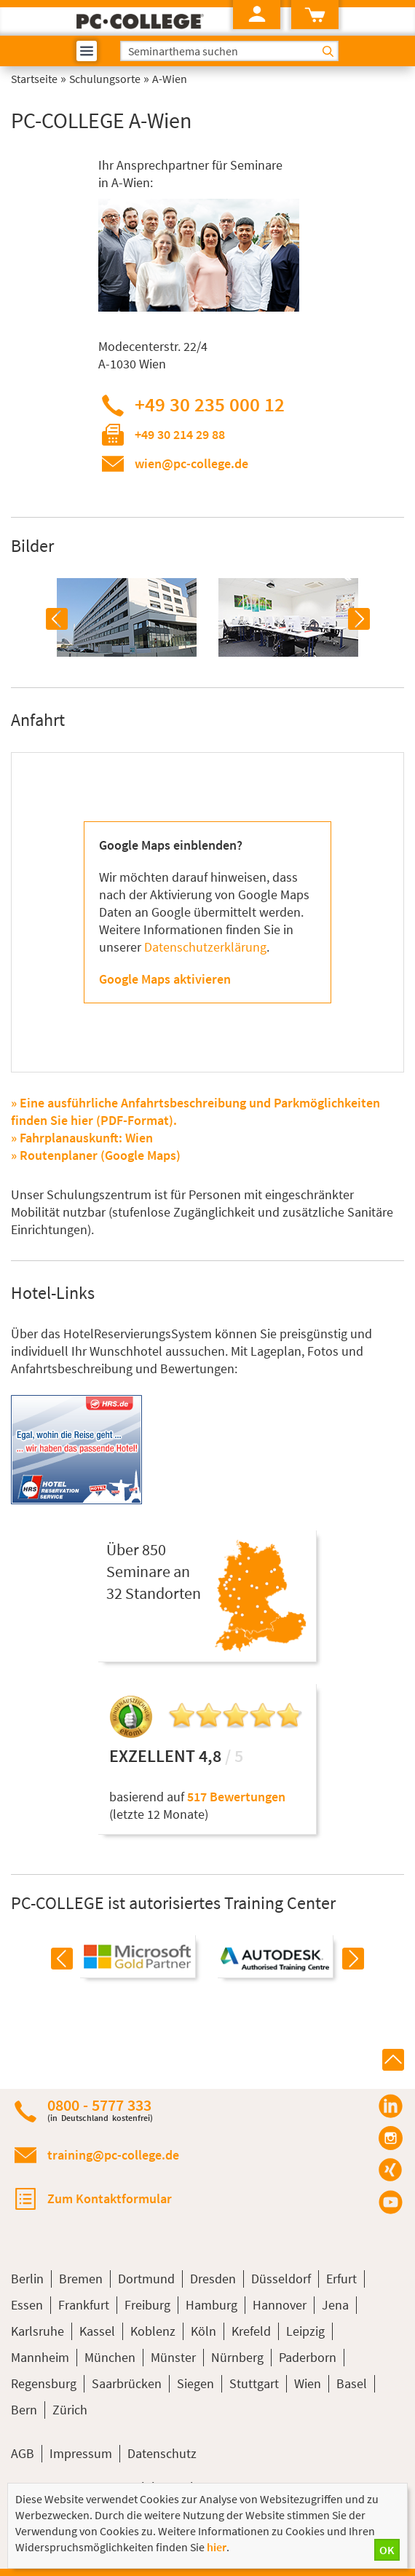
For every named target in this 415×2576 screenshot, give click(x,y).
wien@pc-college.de (191, 463)
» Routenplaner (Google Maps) (96, 1155)
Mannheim (40, 2357)
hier (216, 2547)
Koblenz (152, 2331)
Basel (351, 2383)
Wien (307, 2383)
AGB (22, 2453)
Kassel (97, 2331)
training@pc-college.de (113, 2154)
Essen (27, 2304)
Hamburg (211, 2304)
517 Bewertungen (236, 1796)
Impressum (81, 2453)
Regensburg (43, 2383)
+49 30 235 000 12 (210, 404)
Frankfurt (83, 2304)
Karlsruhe (37, 2331)
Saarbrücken (127, 2383)
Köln (203, 2331)
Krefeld (251, 2331)
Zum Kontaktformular (109, 2198)
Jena (335, 2304)
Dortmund (146, 2278)
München (109, 2357)
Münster (173, 2357)
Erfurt (341, 2278)
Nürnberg (237, 2357)
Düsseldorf (281, 2278)
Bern (24, 2409)
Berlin (27, 2278)
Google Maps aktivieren (165, 979)
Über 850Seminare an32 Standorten (153, 1571)
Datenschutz (162, 2453)
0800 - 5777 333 (100, 2109)
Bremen (81, 2278)
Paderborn (307, 2357)
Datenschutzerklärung (205, 947)
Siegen (195, 2383)
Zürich (69, 2409)
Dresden (213, 2278)
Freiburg (147, 2304)
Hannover (280, 2304)
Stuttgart (254, 2383)
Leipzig (305, 2331)
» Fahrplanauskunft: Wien (82, 1137)
